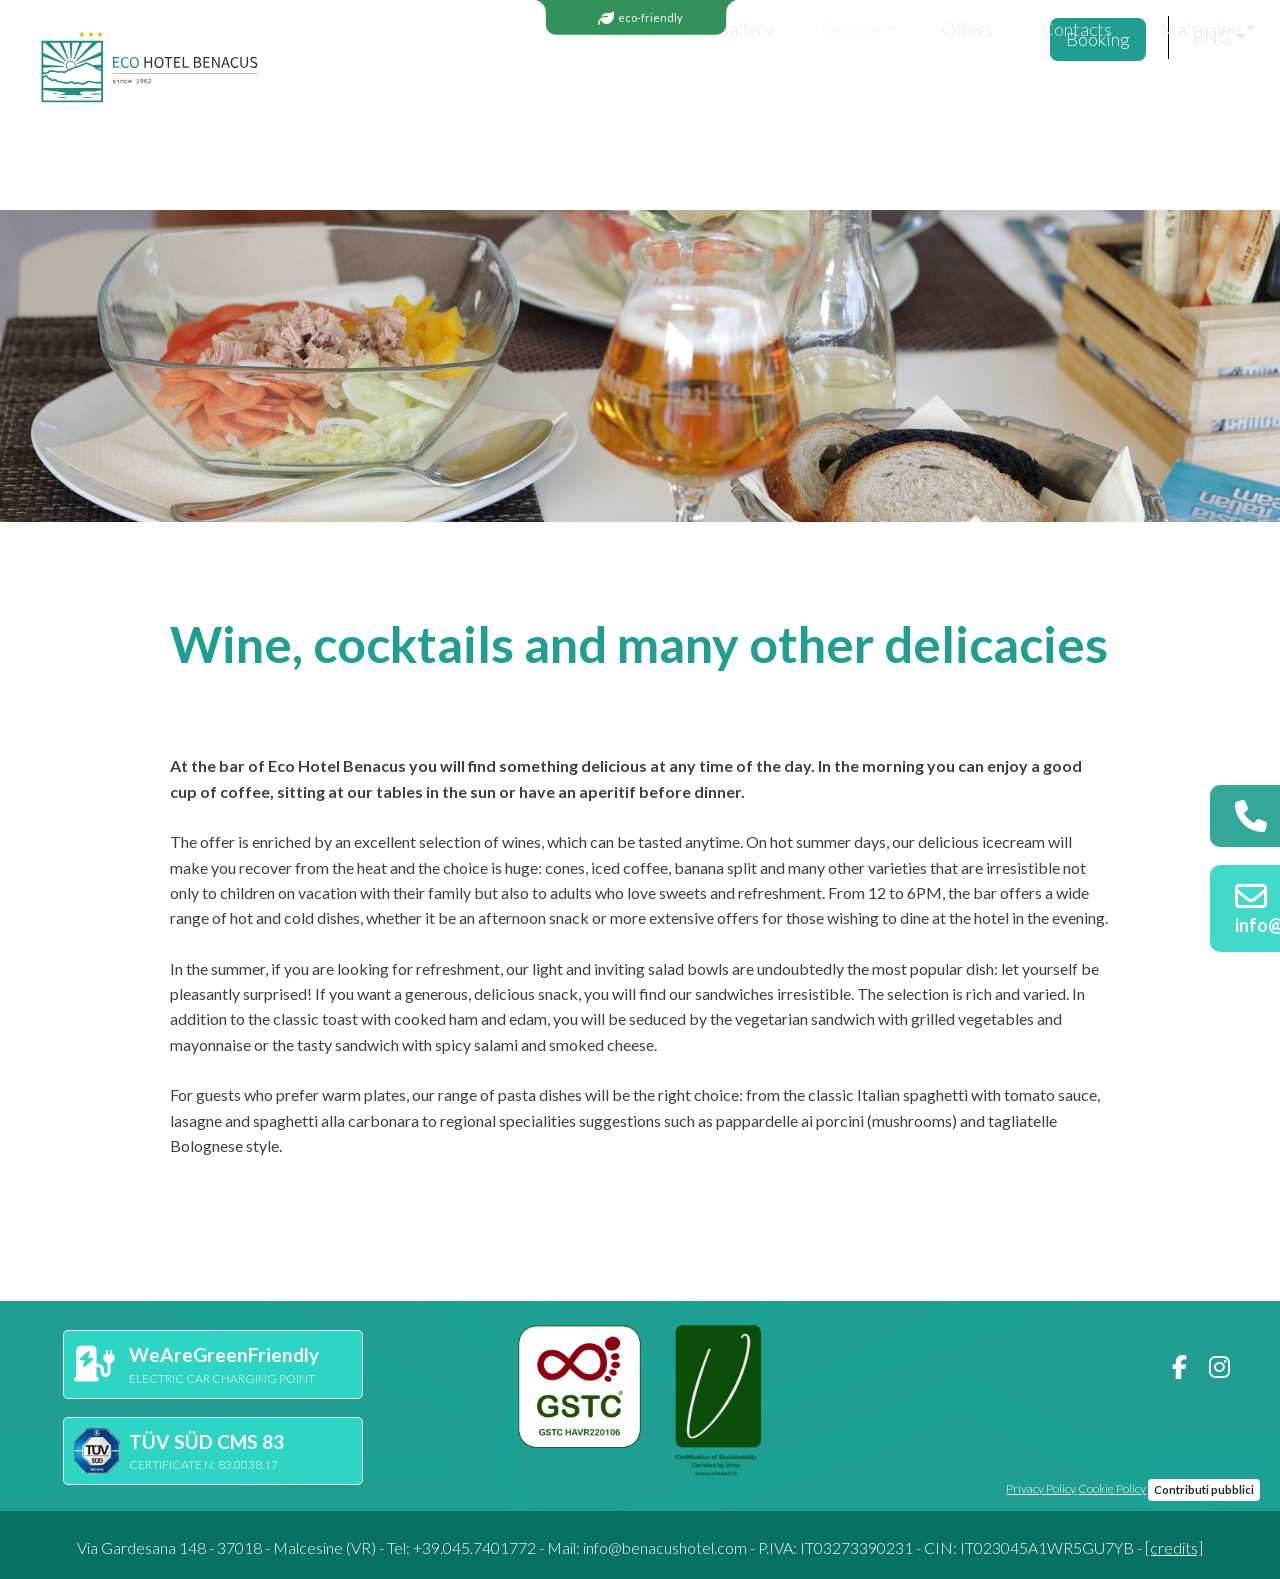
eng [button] (1212, 101)
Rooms (409, 101)
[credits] (1174, 1547)
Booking (1106, 103)
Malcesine (983, 101)
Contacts (859, 101)
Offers (750, 101)
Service (634, 101)
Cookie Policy (1112, 1488)
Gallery (528, 101)
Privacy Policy (1041, 1488)
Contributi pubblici (1204, 1489)
